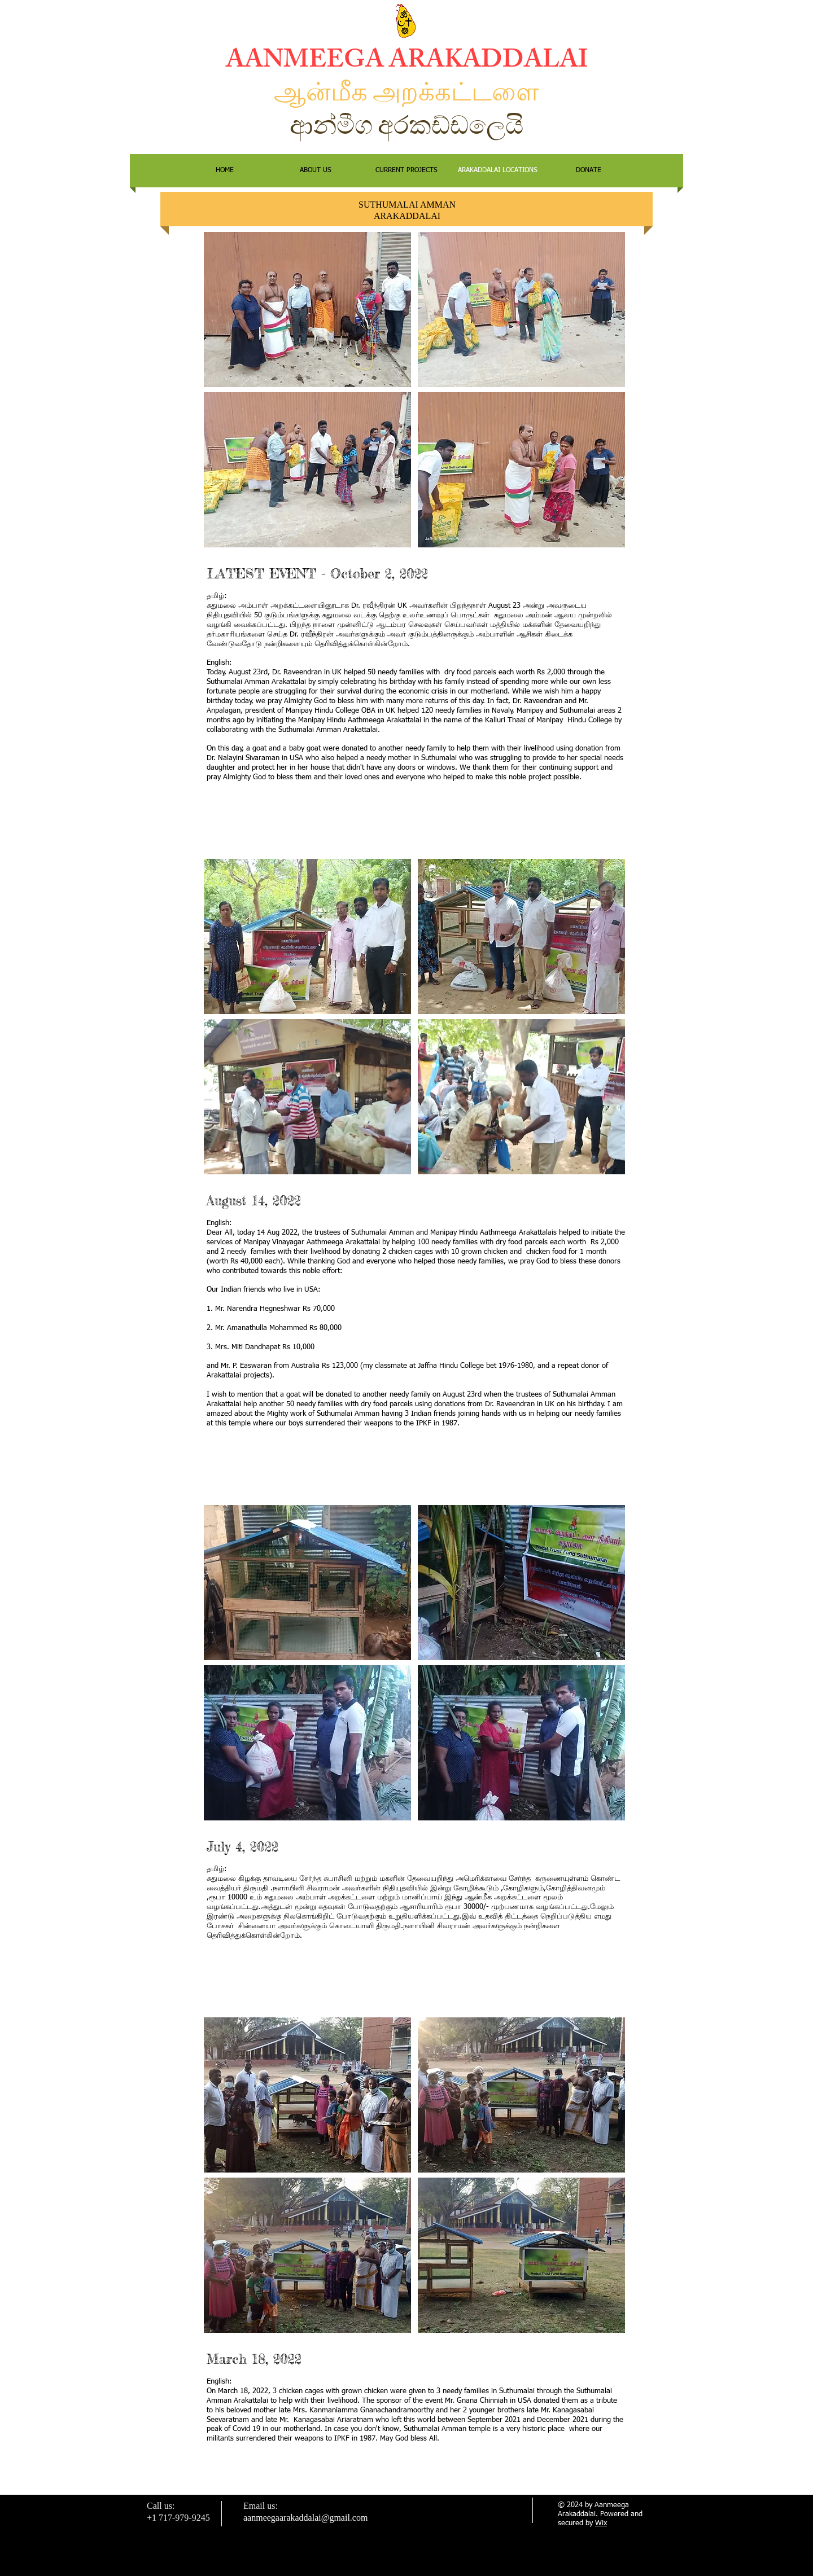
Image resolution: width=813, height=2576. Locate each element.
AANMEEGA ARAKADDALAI (407, 63)
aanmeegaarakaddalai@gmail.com (305, 2517)
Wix (601, 2523)
